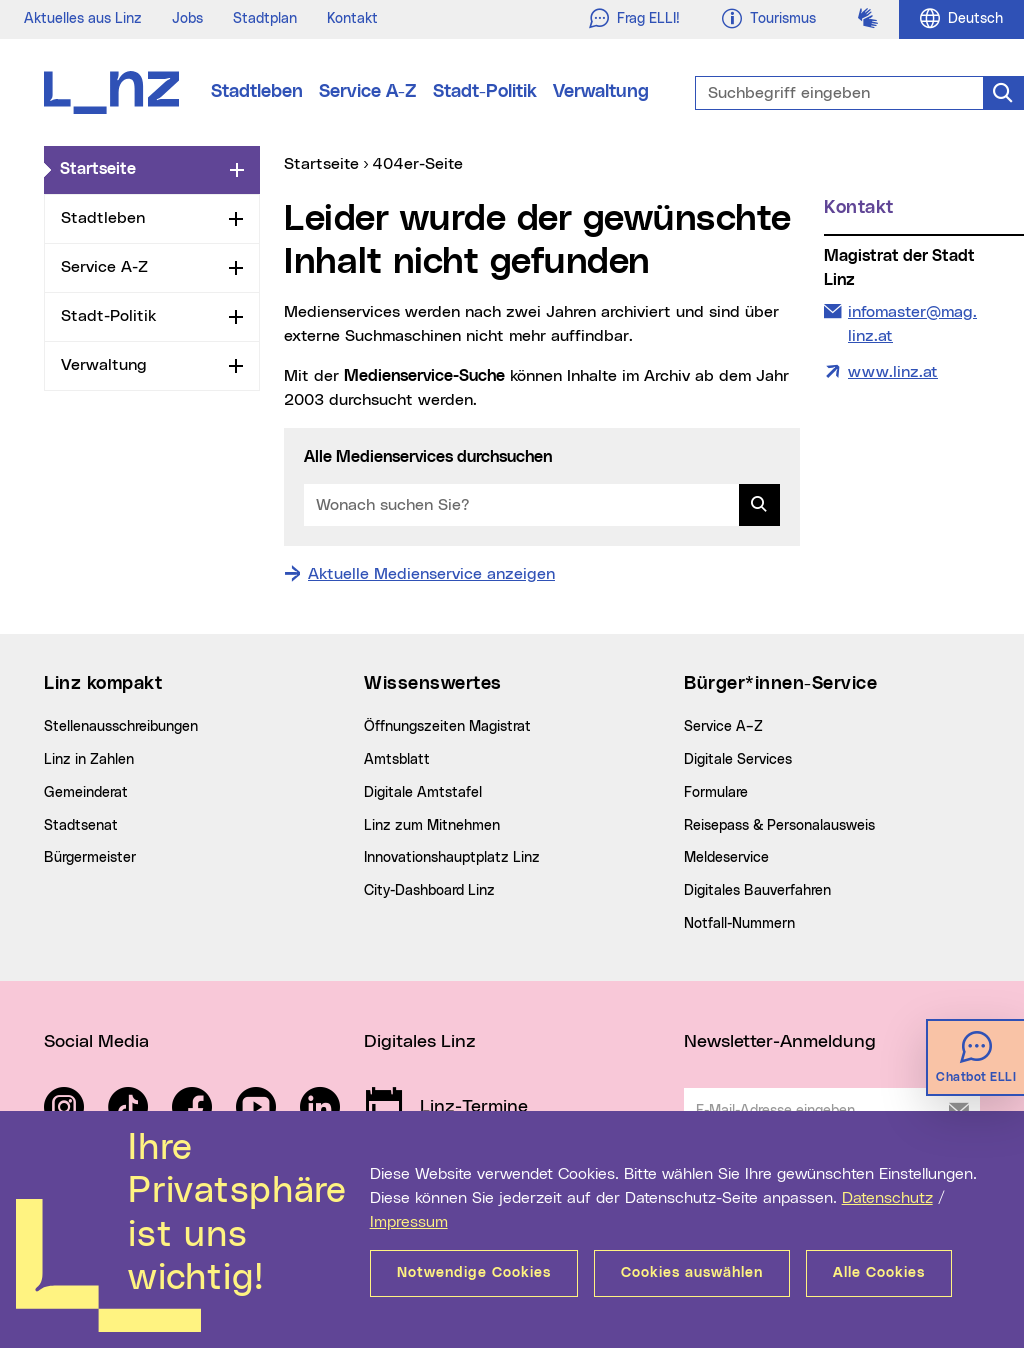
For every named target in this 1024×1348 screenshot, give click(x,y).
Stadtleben (257, 92)
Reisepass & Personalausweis (779, 826)
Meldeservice (726, 858)
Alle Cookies (879, 1273)
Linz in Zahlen (89, 760)
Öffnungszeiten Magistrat (447, 727)
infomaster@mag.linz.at (912, 322)
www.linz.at (893, 372)
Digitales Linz (420, 1042)
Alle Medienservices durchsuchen (428, 457)
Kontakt (352, 19)
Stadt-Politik (485, 92)
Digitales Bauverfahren (757, 891)
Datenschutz (887, 1198)
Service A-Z (368, 92)
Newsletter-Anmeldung (780, 1042)
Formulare (716, 793)
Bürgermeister (90, 858)
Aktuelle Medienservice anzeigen (431, 574)
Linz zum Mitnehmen (432, 826)
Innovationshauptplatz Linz (452, 858)
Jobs (187, 19)
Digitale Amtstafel (423, 793)
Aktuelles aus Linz (83, 19)
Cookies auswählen (692, 1273)
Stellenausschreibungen (121, 727)
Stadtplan (265, 19)
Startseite (141, 168)
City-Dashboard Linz (429, 891)
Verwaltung (601, 92)
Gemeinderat (86, 793)
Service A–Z (723, 727)
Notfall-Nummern (739, 924)
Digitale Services (738, 760)
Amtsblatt (397, 760)
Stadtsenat (81, 826)
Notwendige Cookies (474, 1273)
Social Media (96, 1042)
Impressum (409, 1222)
